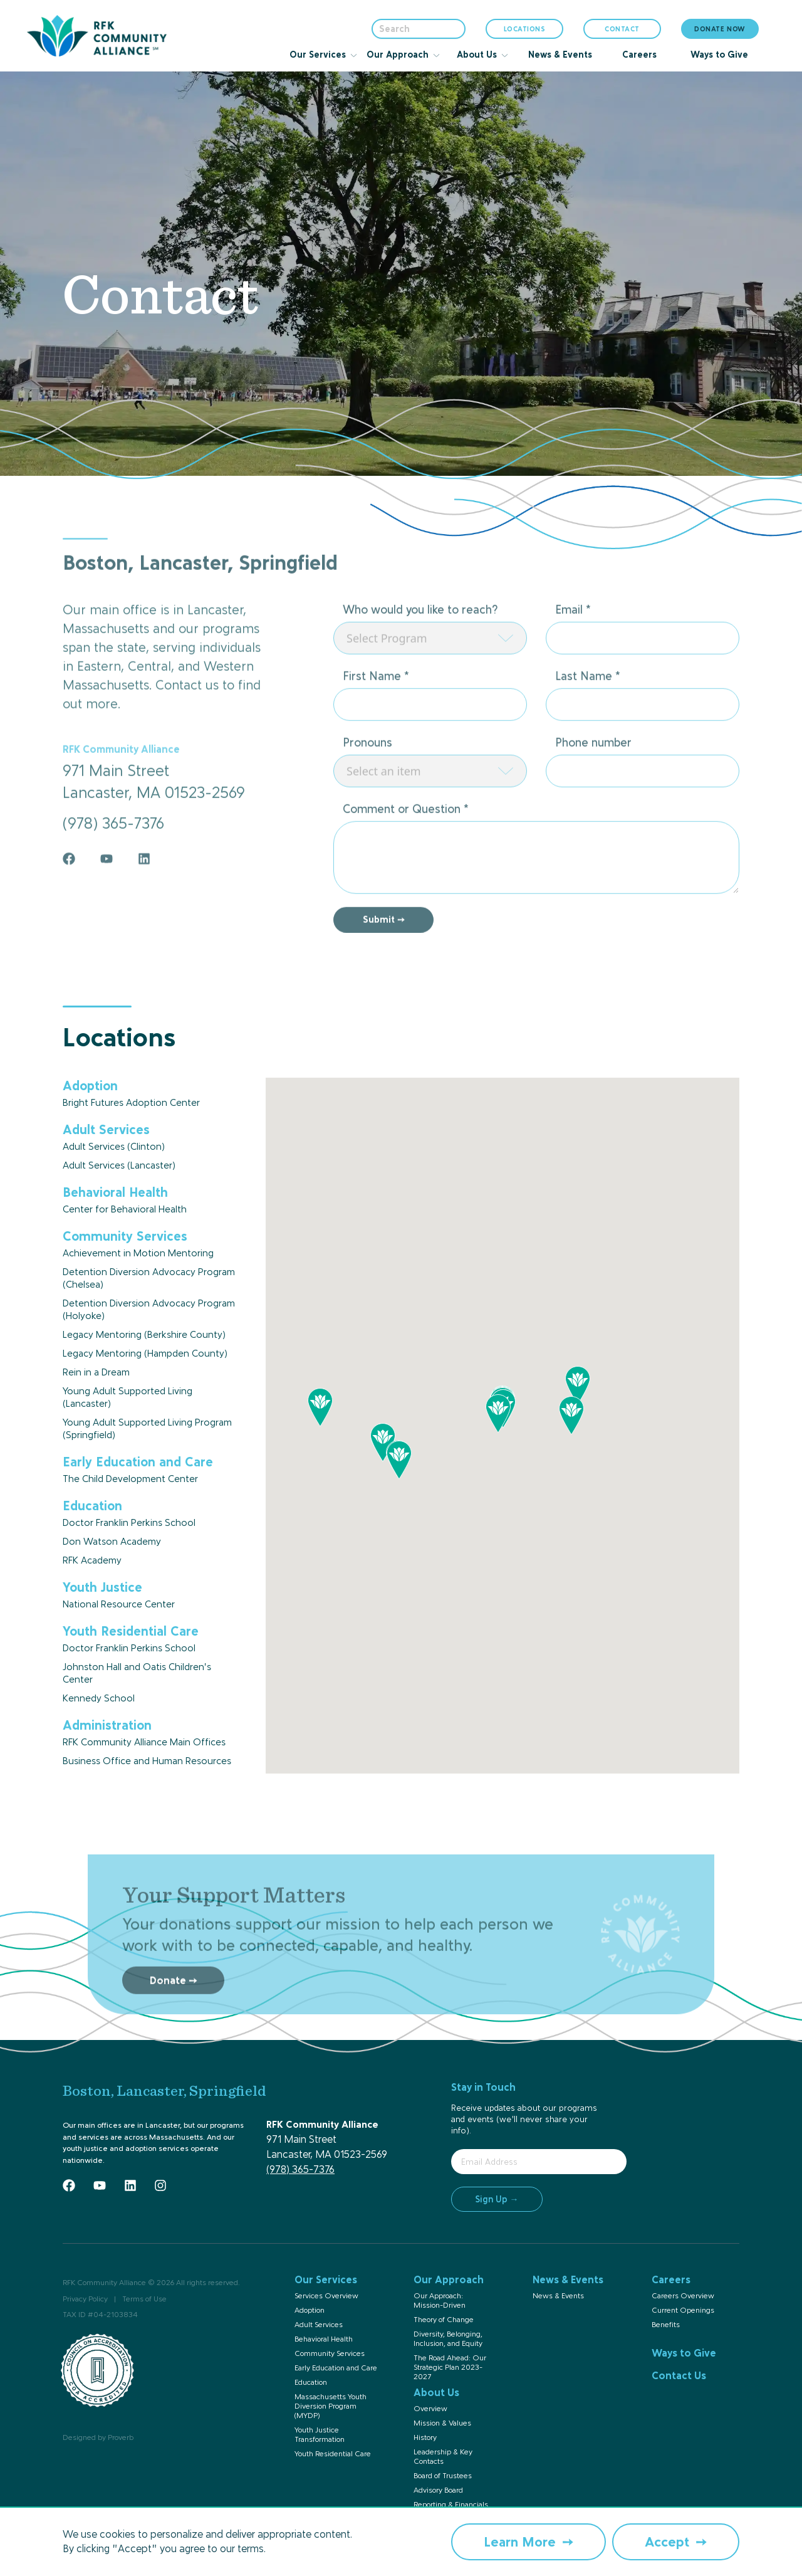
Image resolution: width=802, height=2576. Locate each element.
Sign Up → (497, 2199)
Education (310, 2382)
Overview (430, 2408)
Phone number (593, 785)
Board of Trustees (443, 2475)
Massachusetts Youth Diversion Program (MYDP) (330, 2406)
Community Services (329, 2353)
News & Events (558, 2295)
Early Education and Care (335, 2367)
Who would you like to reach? (420, 653)
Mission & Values (442, 2423)
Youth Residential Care (332, 2453)
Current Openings (683, 2310)
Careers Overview (683, 2295)
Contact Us (679, 2375)
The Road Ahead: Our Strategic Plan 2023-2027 (450, 2367)
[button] (498, 1413)
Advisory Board (438, 2490)
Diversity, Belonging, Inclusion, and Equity (448, 2339)
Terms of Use (144, 2299)
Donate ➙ (173, 2023)
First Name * (376, 719)
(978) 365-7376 (300, 2169)
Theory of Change (444, 2319)
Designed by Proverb (98, 2437)
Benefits (666, 2324)
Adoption (309, 2310)
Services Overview (326, 2295)
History (425, 2437)
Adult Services (318, 2324)
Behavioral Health (323, 2339)
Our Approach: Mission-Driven (440, 2300)
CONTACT (622, 28)
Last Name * (587, 719)
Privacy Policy (85, 2299)
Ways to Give (684, 2353)
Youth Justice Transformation (319, 2435)
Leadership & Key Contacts (443, 2456)
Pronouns (367, 785)
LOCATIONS (525, 31)
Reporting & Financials (451, 2504)
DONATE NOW (719, 28)
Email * (573, 653)
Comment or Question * (406, 852)
